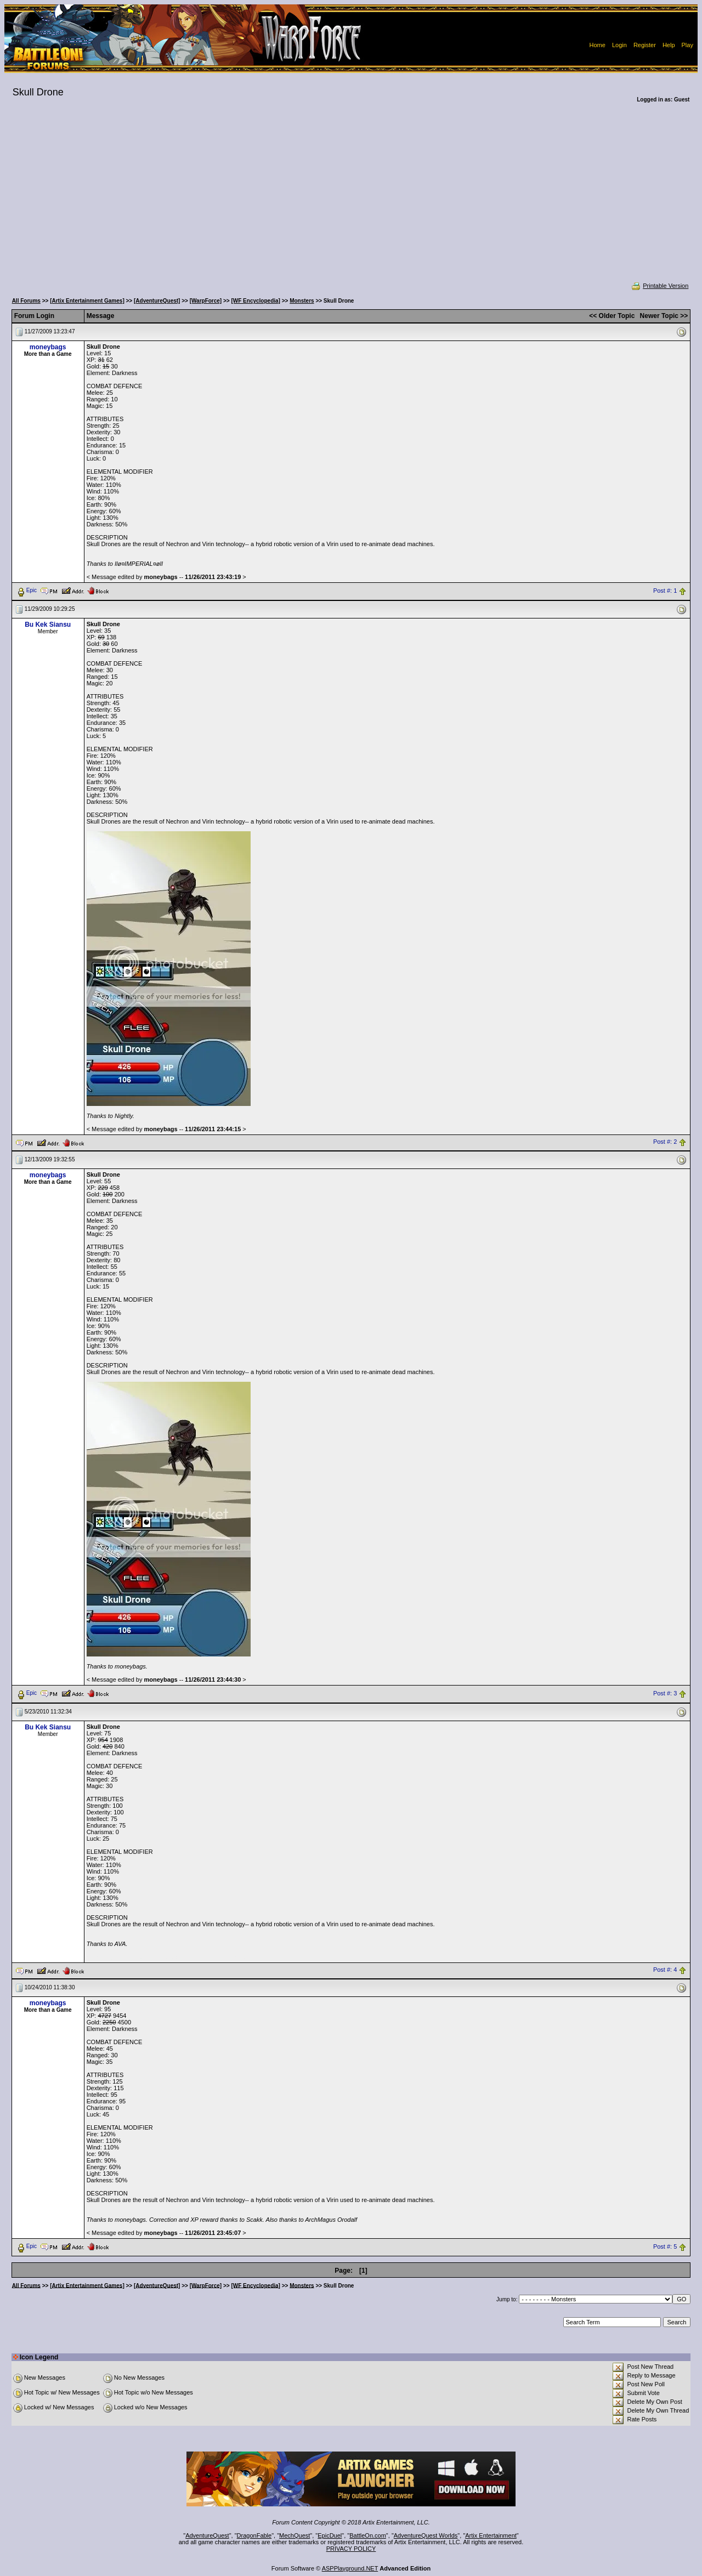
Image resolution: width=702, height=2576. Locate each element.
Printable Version (659, 285)
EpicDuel (330, 2535)
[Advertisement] (351, 199)
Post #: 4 (665, 1970)
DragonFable (254, 2535)
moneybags (48, 347)
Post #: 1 (665, 590)
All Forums (26, 301)
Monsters (302, 301)
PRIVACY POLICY (351, 2548)
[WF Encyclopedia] (255, 301)
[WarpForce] (206, 301)
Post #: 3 (665, 1693)
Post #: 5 (665, 2246)
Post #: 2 (665, 1142)
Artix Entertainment (491, 2535)
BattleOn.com (367, 2535)
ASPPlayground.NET (350, 2568)
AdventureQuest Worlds (426, 2535)
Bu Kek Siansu (48, 624)
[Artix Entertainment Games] (87, 301)
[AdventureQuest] (157, 301)
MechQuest (294, 2535)
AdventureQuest (207, 2535)
